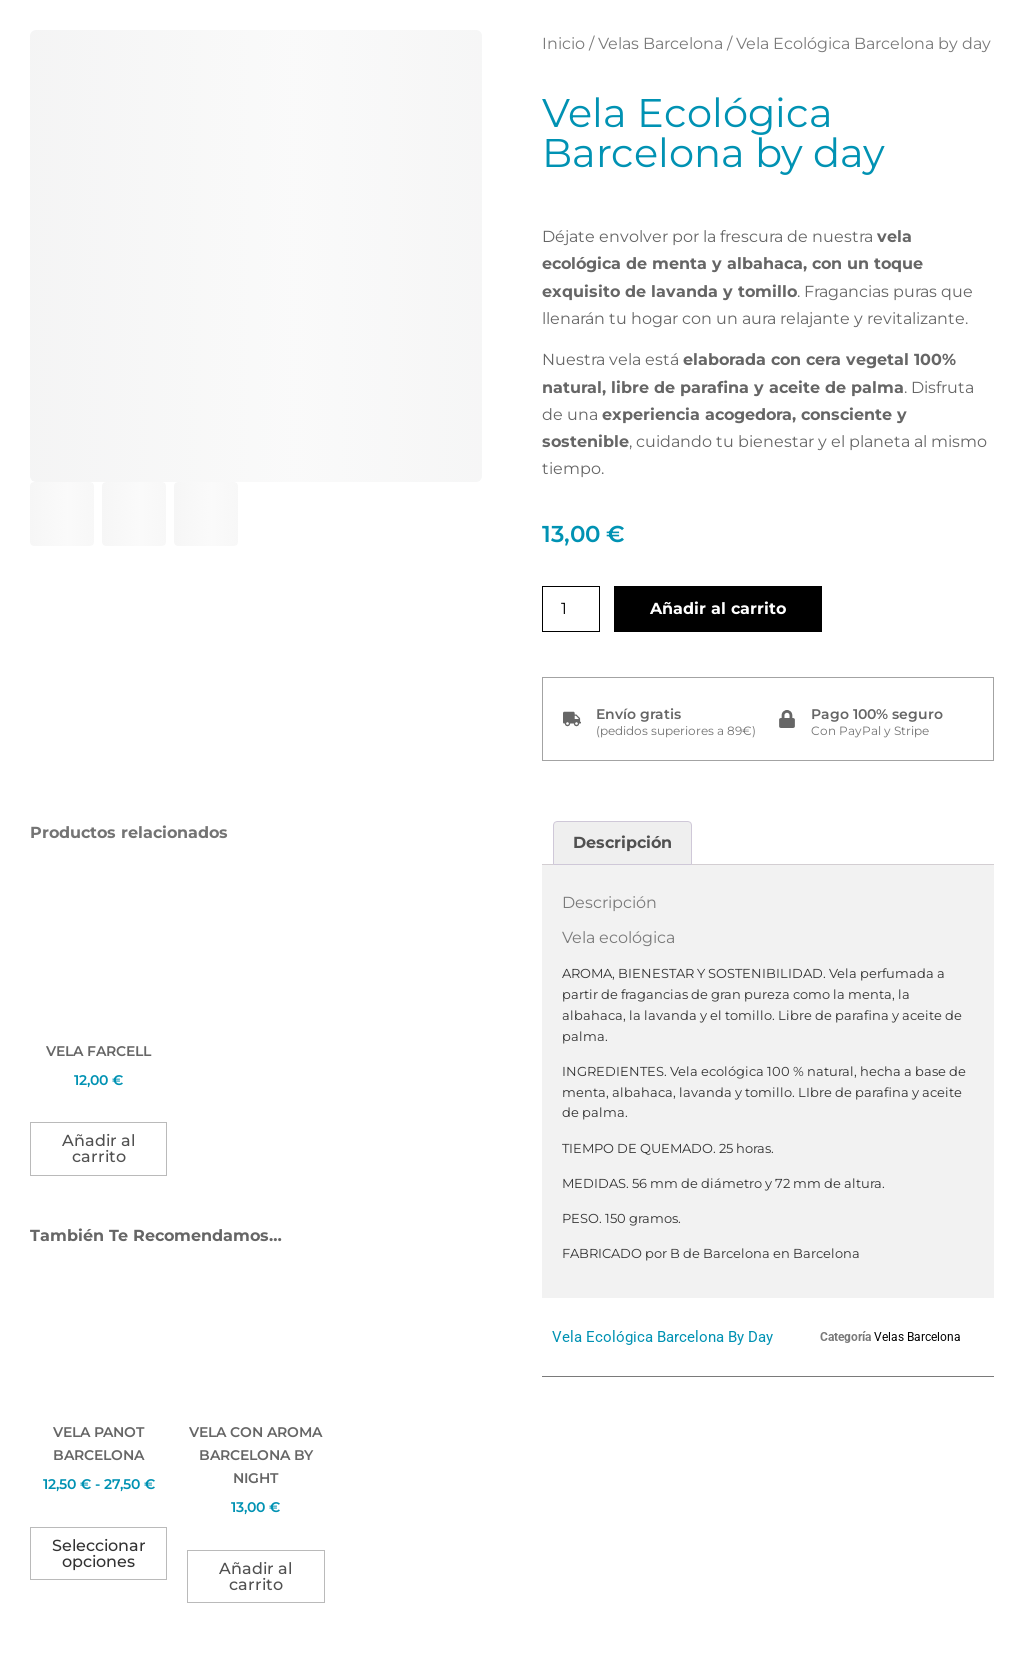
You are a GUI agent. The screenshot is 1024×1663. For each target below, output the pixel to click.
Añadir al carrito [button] (98, 1148)
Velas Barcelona (660, 43)
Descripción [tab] (622, 842)
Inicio (563, 43)
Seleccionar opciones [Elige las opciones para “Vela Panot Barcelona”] (99, 1553)
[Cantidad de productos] (571, 609)
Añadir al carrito (718, 608)
